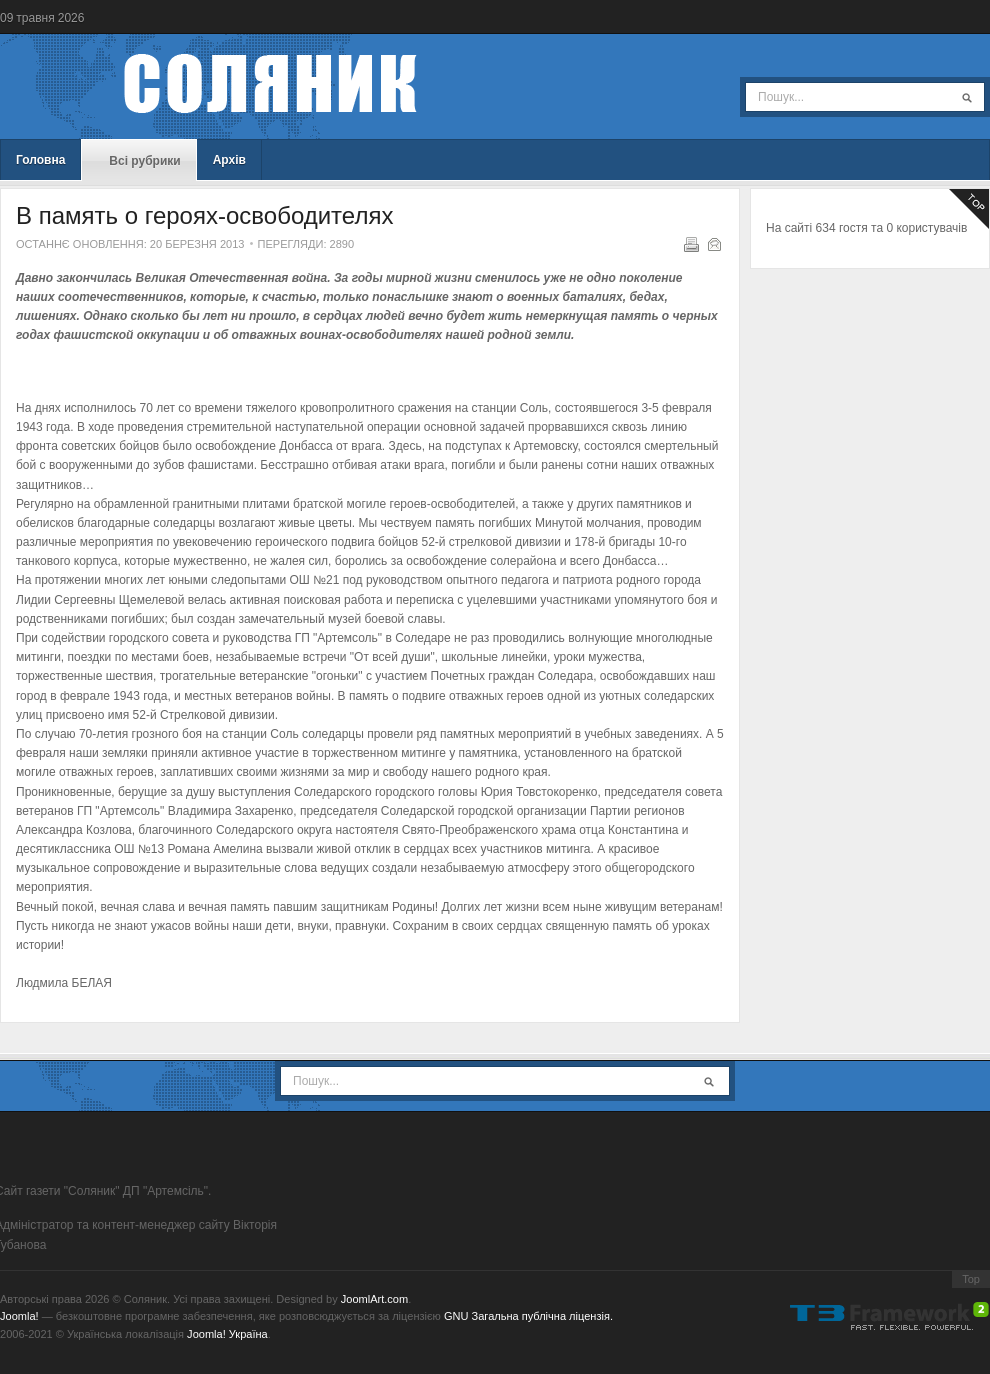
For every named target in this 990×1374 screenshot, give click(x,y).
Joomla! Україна (227, 1334)
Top (971, 1279)
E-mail (713, 243)
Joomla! (19, 1316)
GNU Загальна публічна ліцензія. (528, 1316)
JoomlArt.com (374, 1299)
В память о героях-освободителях (204, 215)
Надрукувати (690, 243)
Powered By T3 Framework (890, 1316)
